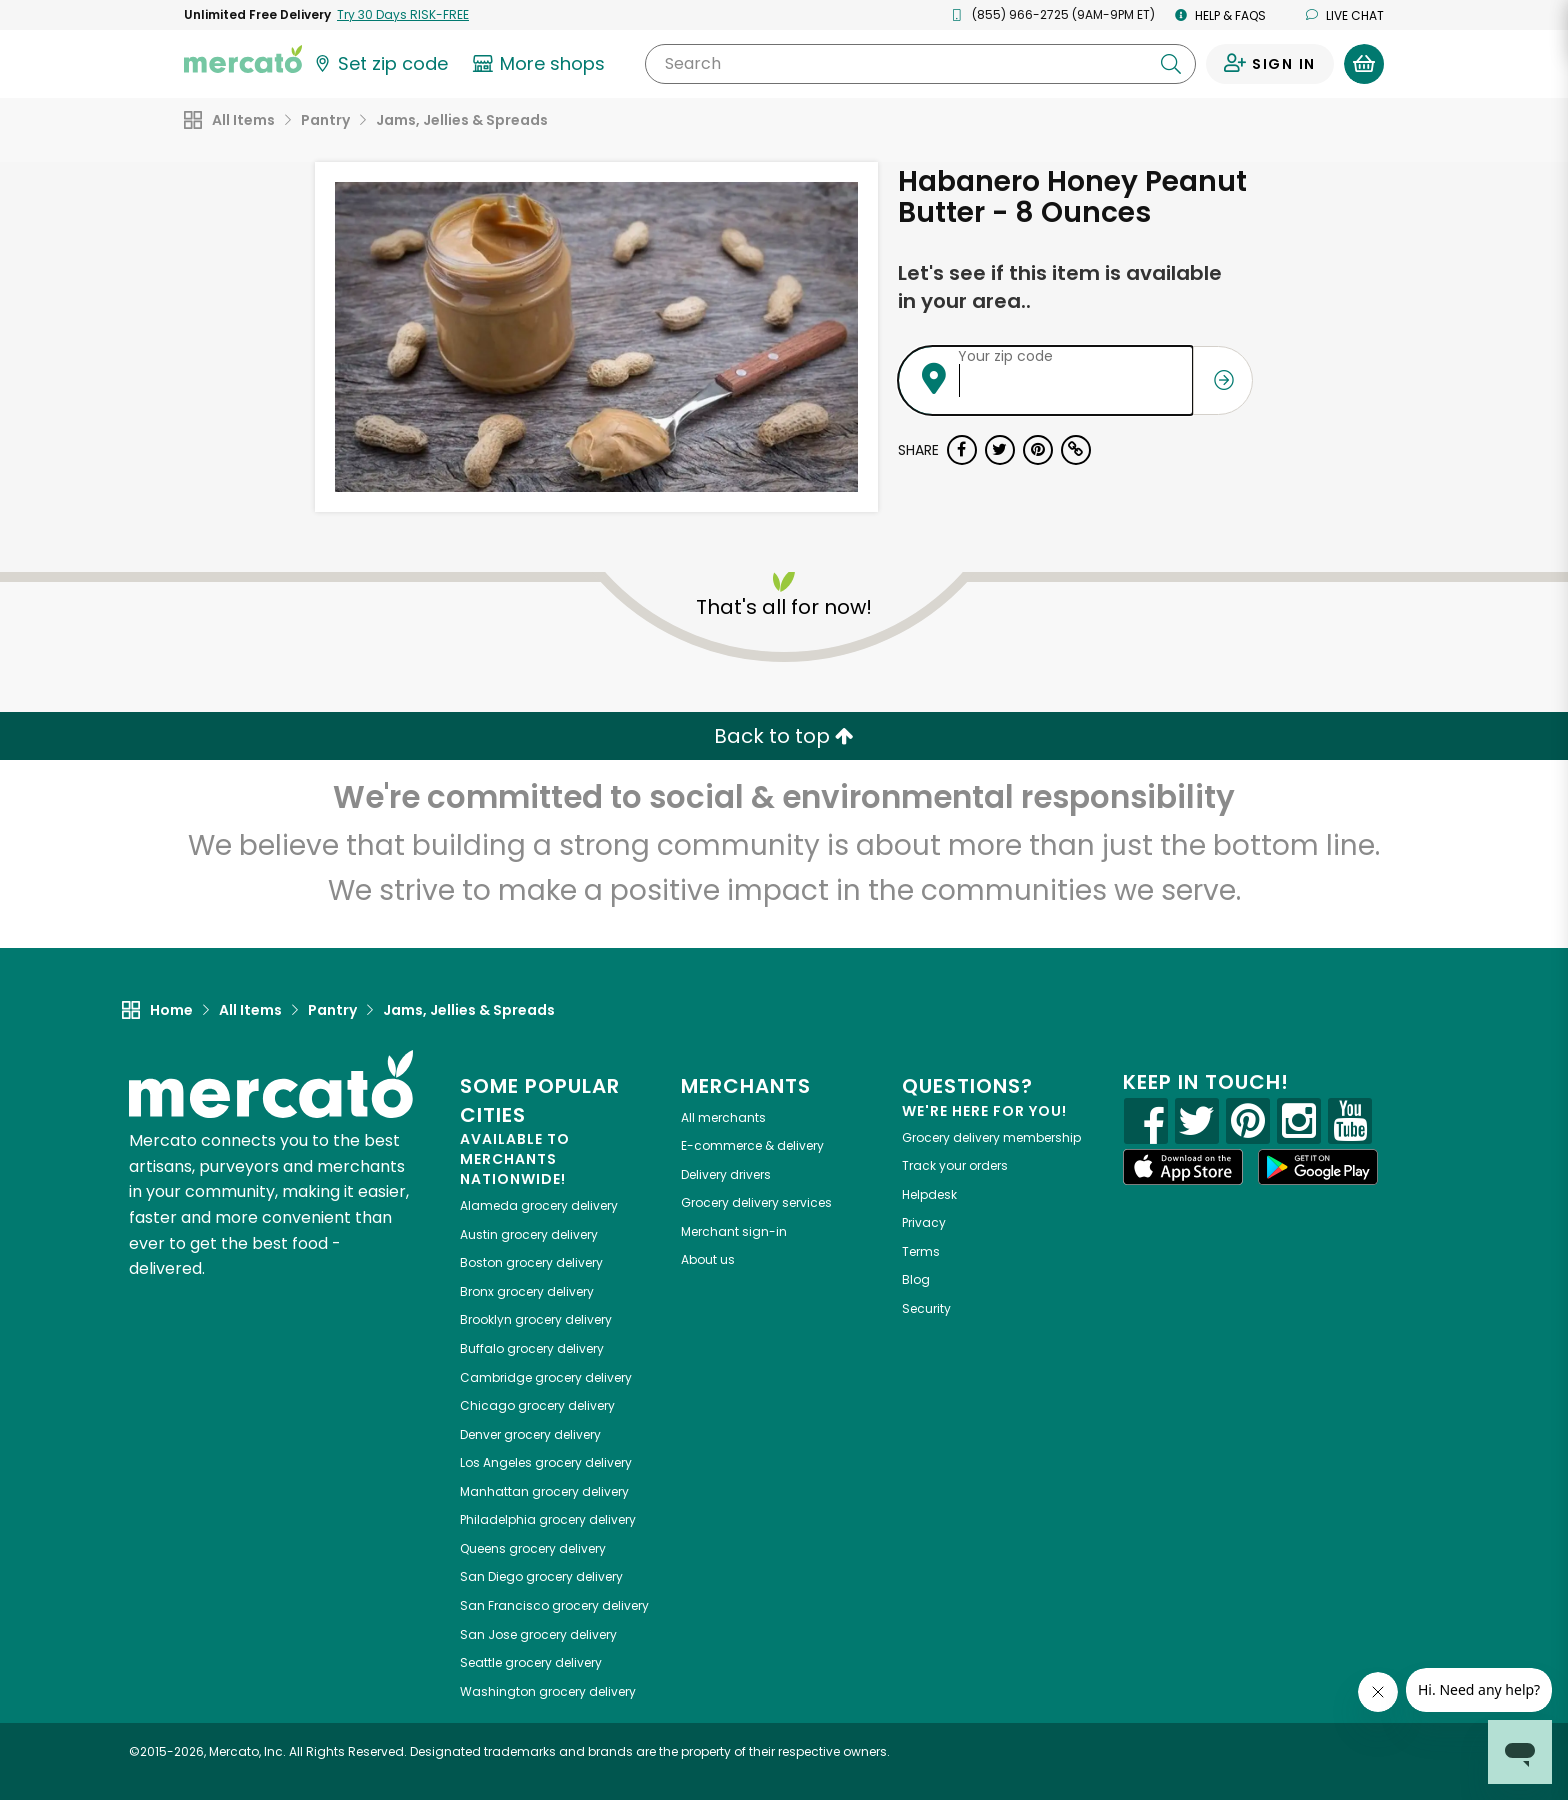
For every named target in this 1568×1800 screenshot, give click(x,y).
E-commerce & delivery (752, 1145)
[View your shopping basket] (1364, 64)
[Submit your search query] (1171, 64)
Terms (921, 1251)
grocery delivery (539, 1205)
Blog (916, 1279)
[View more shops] (541, 64)
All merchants (723, 1117)
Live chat (1345, 15)
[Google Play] (1318, 1166)
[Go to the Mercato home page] (243, 58)
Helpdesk (929, 1194)
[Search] (920, 64)
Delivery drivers (726, 1174)
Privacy (924, 1222)
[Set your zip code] (380, 64)
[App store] (1183, 1167)
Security (926, 1308)
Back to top (784, 736)
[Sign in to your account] (1270, 64)
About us (708, 1259)
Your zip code (1005, 356)
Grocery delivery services (756, 1202)
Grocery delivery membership (991, 1137)
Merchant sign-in (734, 1231)
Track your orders (955, 1165)
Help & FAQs (1220, 15)
